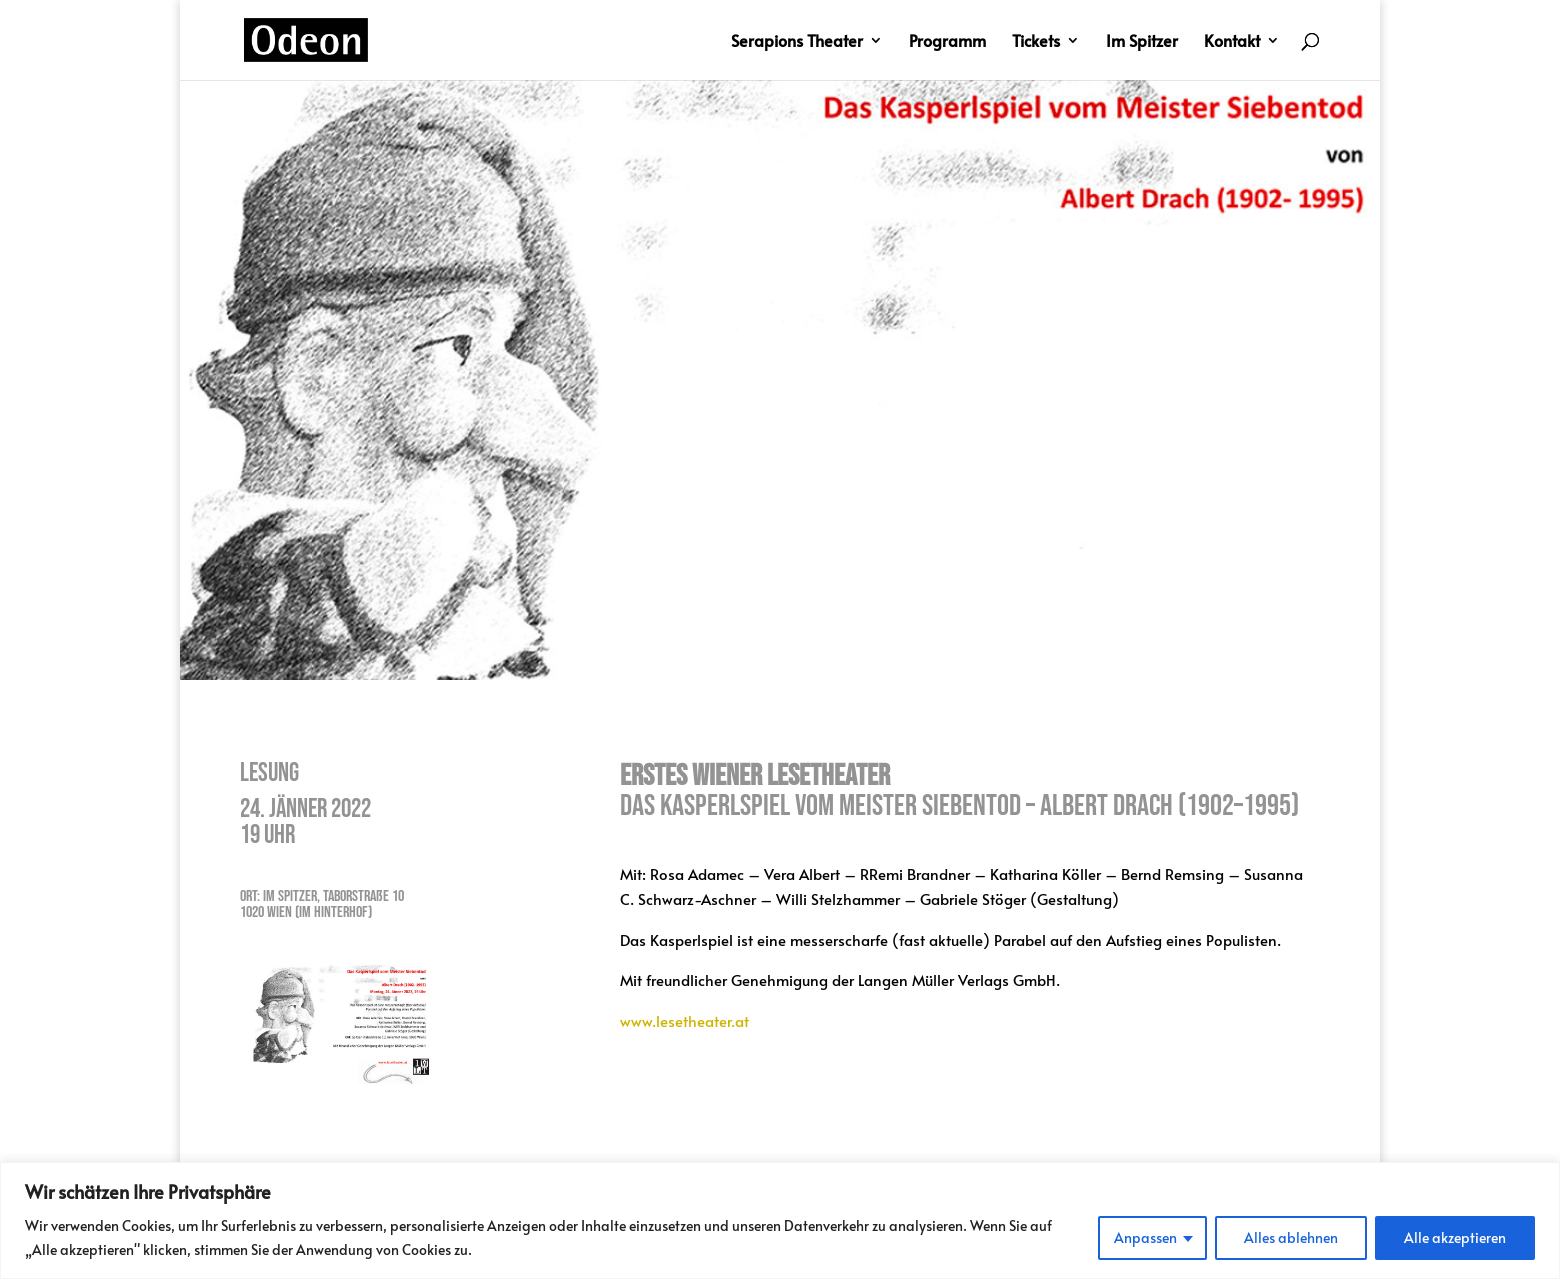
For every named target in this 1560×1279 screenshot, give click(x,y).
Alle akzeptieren (1455, 1237)
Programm (947, 42)
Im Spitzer (1142, 42)
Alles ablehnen (1291, 1237)
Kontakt (1232, 42)
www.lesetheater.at (684, 1020)
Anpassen (1145, 1237)
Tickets (1036, 42)
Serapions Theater (797, 42)
